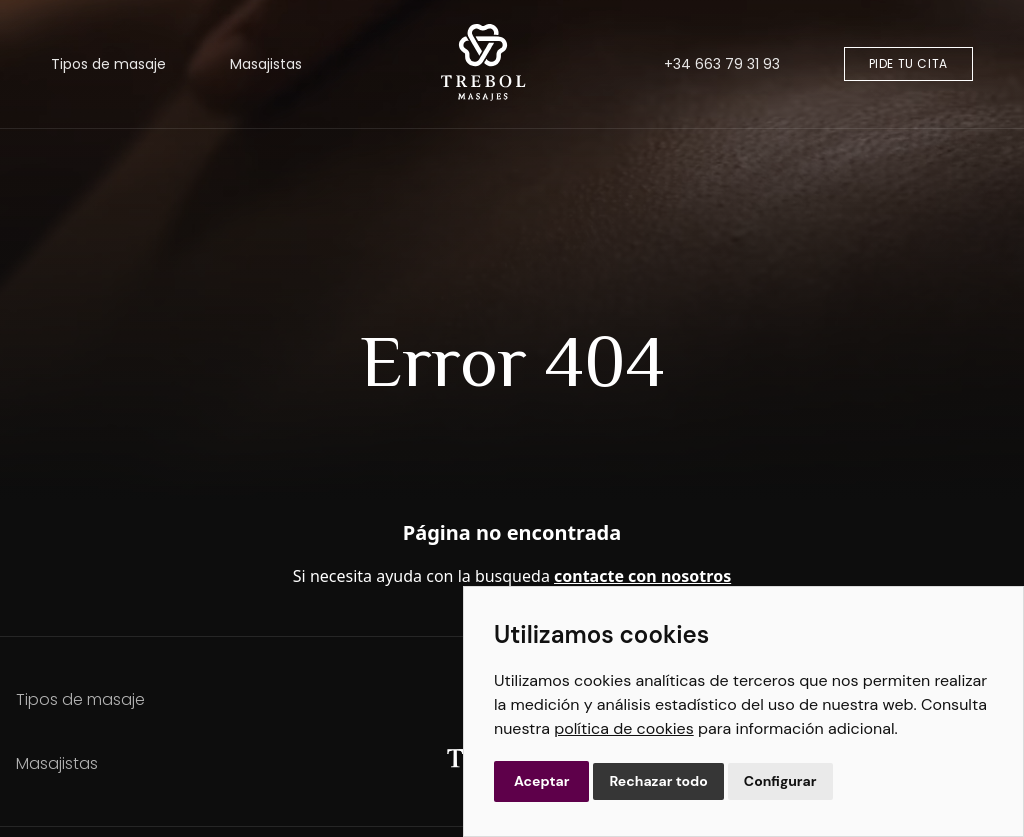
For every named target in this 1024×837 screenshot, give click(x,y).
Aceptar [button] (541, 781)
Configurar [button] (780, 781)
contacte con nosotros (642, 576)
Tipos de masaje (108, 64)
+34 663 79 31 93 (722, 64)
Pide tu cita (908, 63)
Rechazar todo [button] (658, 781)
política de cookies (623, 728)
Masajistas (266, 64)
